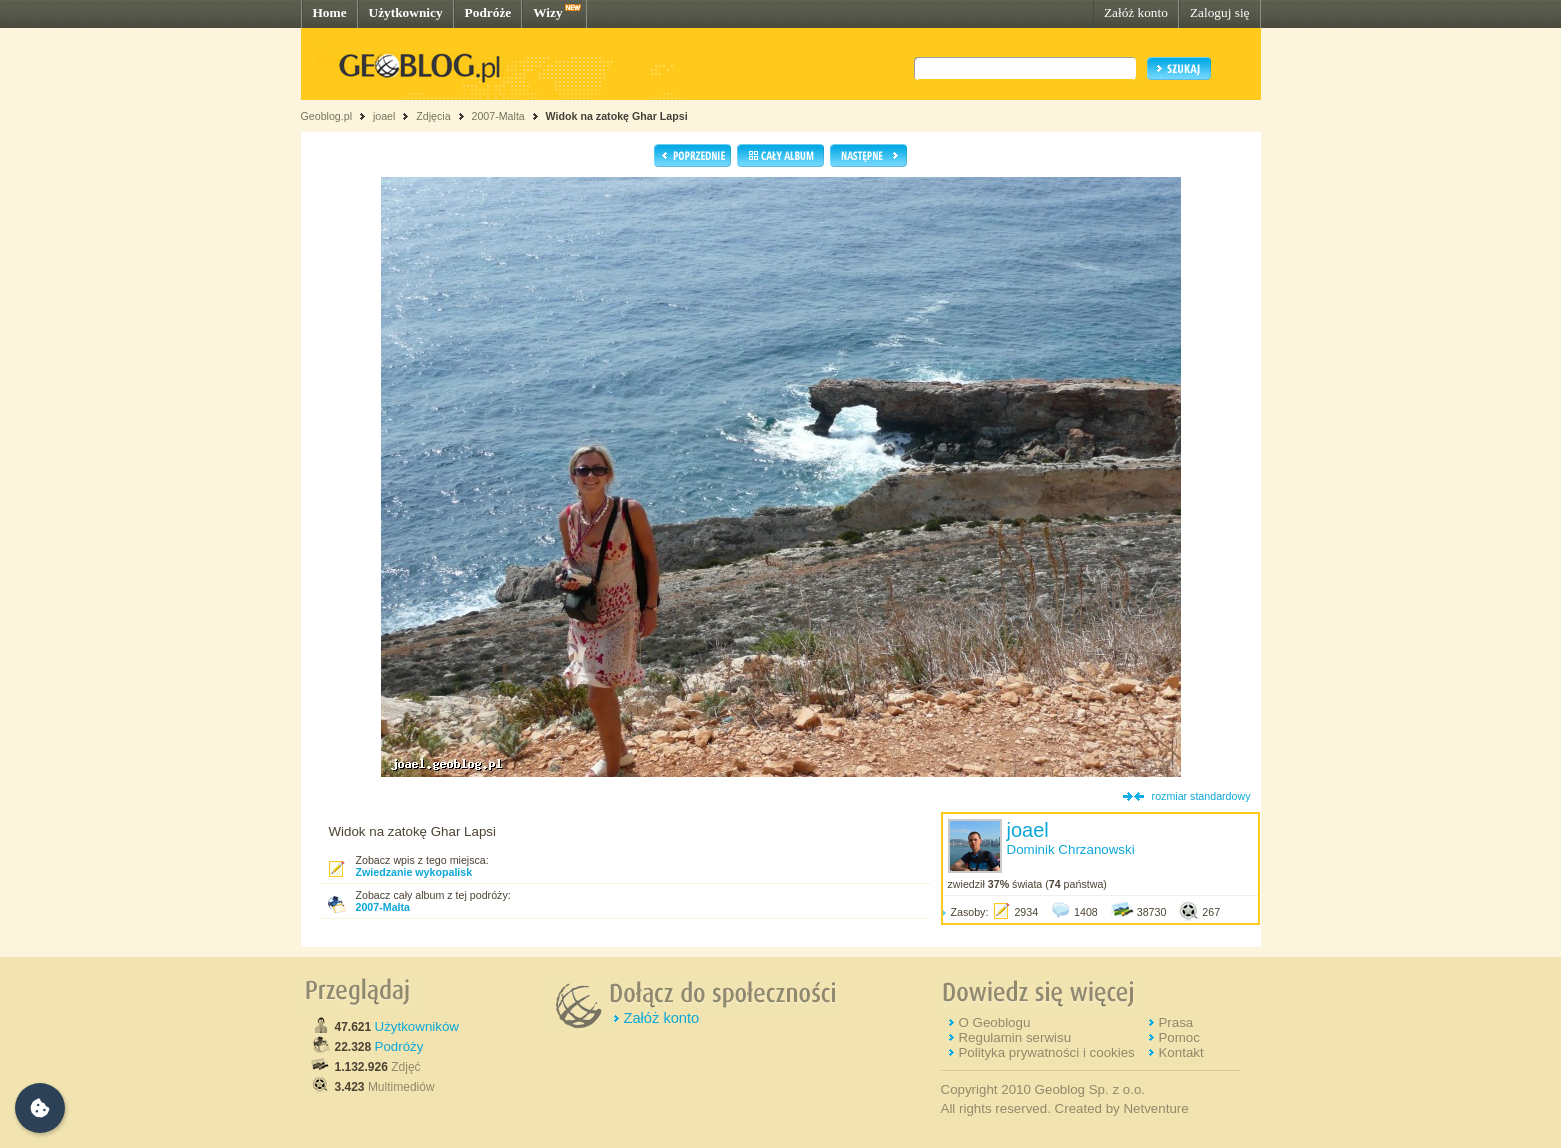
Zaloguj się (1220, 12)
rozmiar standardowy (1201, 796)
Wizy (547, 12)
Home (330, 12)
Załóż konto (1136, 12)
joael (384, 116)
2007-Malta (497, 116)
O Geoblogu (994, 1022)
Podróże (488, 12)
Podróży (399, 1046)
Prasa (1175, 1022)
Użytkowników (417, 1026)
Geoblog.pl (327, 116)
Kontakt (1180, 1052)
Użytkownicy (406, 12)
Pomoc (1178, 1037)
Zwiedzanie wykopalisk (414, 872)
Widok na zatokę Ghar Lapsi (617, 116)
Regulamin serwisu (1014, 1037)
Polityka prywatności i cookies (1046, 1052)
